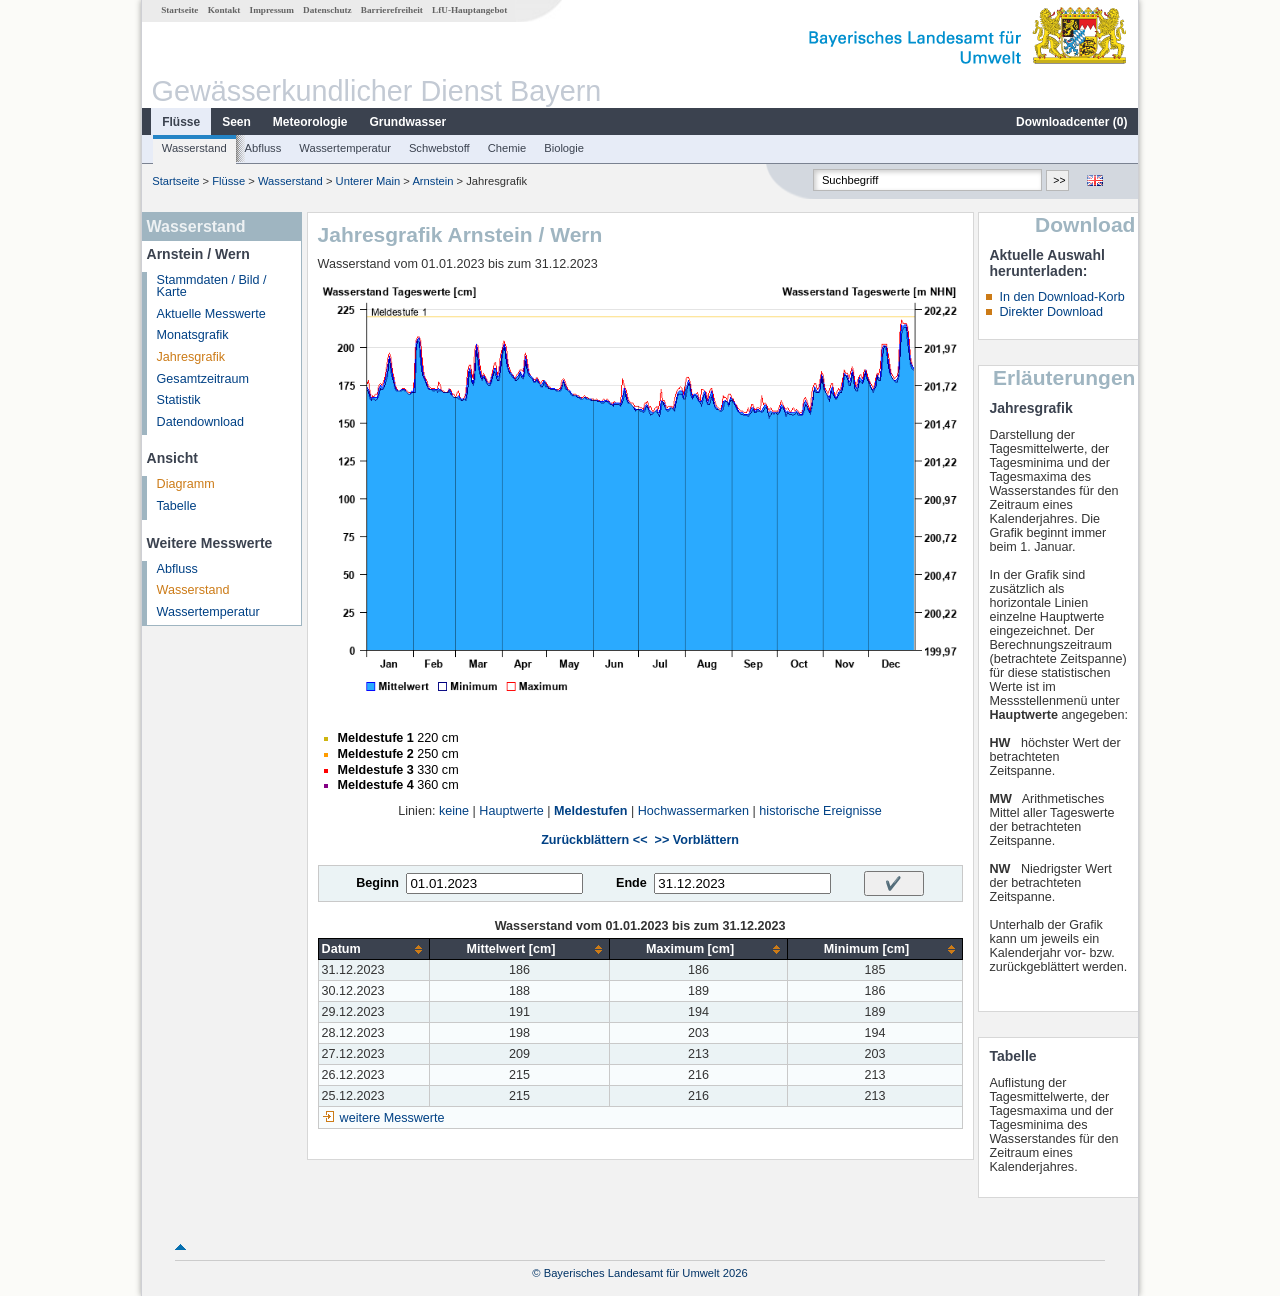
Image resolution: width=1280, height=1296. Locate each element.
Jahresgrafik (191, 357)
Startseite (179, 10)
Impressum (272, 10)
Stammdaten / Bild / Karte (212, 286)
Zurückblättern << (594, 840)
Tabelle (177, 506)
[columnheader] (374, 949)
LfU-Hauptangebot (469, 10)
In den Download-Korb (1061, 297)
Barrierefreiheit (392, 10)
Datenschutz (327, 10)
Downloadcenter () (1071, 122)
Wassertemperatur (345, 148)
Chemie (507, 148)
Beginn (377, 883)
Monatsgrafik (193, 335)
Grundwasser (408, 122)
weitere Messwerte (392, 1118)
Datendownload (201, 422)
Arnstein (432, 181)
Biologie (564, 148)
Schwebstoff (439, 148)
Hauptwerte (511, 811)
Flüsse (181, 122)
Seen (236, 122)
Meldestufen (590, 811)
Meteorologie (310, 122)
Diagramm (186, 484)
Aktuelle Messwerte (211, 314)
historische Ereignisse (820, 811)
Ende (631, 883)
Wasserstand (194, 148)
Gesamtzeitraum (203, 379)
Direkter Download (1051, 312)
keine (454, 811)
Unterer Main (368, 181)
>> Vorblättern (697, 840)
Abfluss (263, 148)
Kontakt (224, 10)
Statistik (179, 400)
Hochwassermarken (693, 811)
